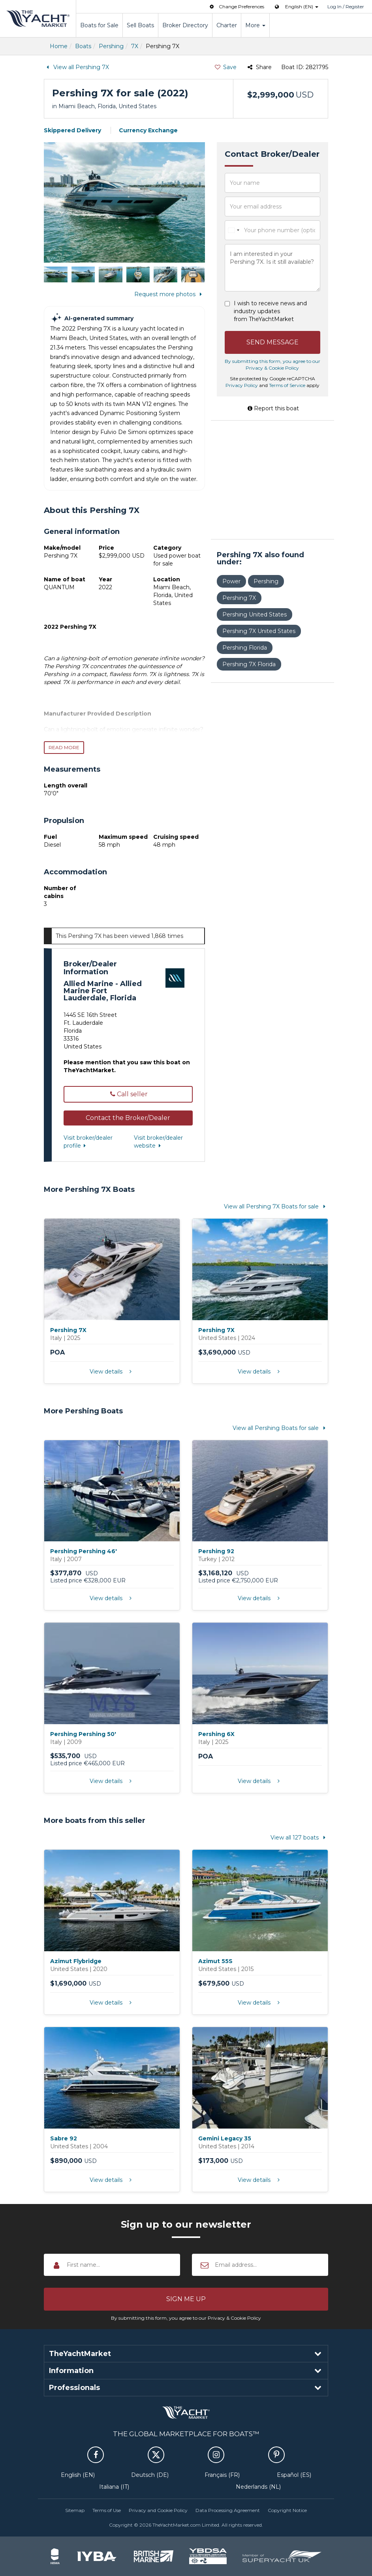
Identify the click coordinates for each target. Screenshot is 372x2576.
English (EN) (78, 2474)
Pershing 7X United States (258, 631)
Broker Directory (185, 25)
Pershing (111, 46)
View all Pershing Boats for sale (280, 1428)
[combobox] (233, 230)
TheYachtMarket (38, 18)
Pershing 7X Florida (249, 664)
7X (134, 46)
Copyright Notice (287, 2510)
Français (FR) (222, 2474)
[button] (128, 1117)
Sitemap (75, 2510)
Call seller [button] (128, 1094)
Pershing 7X (239, 597)
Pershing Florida (244, 647)
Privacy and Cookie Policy (158, 2510)
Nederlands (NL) (258, 2486)
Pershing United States (254, 614)
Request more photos (169, 294)
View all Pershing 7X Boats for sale (276, 1206)
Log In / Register (345, 6)
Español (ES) (294, 2474)
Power (231, 581)
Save (225, 67)
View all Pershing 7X (76, 67)
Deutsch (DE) (150, 2474)
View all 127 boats (299, 1837)
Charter (226, 25)
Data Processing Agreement (227, 2510)
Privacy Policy (241, 385)
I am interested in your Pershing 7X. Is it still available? (273, 267)
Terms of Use (106, 2510)
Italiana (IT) (114, 2486)
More (255, 25)
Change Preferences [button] (236, 6)
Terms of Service (287, 385)
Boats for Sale (99, 25)
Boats (83, 46)
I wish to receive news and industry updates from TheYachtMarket (270, 311)
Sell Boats (140, 25)
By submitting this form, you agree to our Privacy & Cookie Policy (186, 2318)
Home (59, 46)
